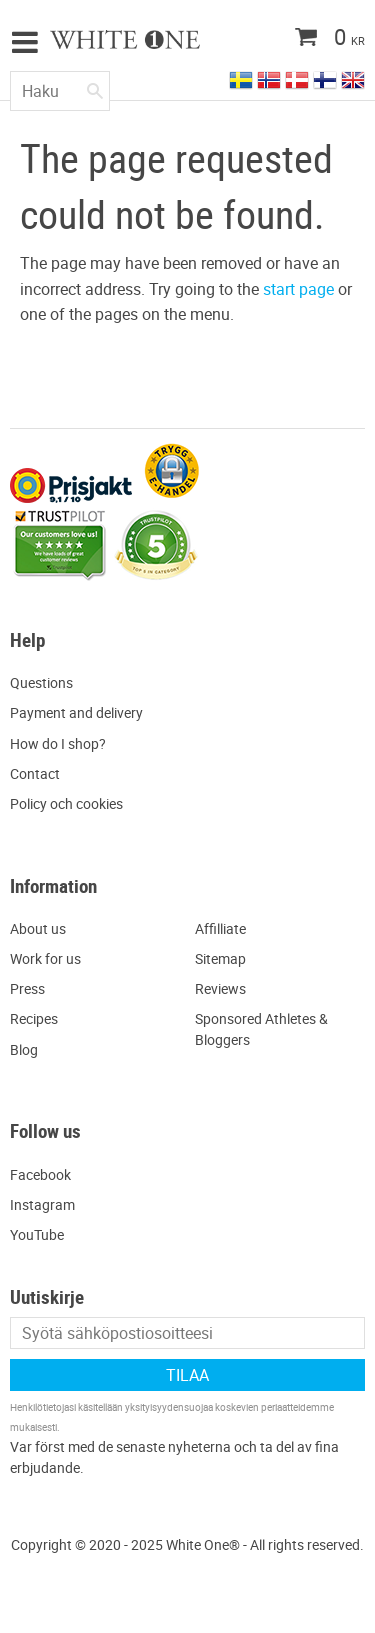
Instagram (42, 1204)
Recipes (34, 1018)
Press (27, 988)
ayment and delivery (81, 712)
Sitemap (220, 958)
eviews (225, 988)
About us (38, 928)
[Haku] (95, 87)
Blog (24, 1049)
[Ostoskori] (290, 39)
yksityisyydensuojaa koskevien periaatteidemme (229, 1407)
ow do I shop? (63, 743)
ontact (39, 773)
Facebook (40, 1174)
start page (298, 289)
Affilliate (220, 928)
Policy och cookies (66, 803)
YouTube (37, 1234)
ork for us (51, 958)
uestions (46, 682)
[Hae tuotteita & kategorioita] (60, 91)
